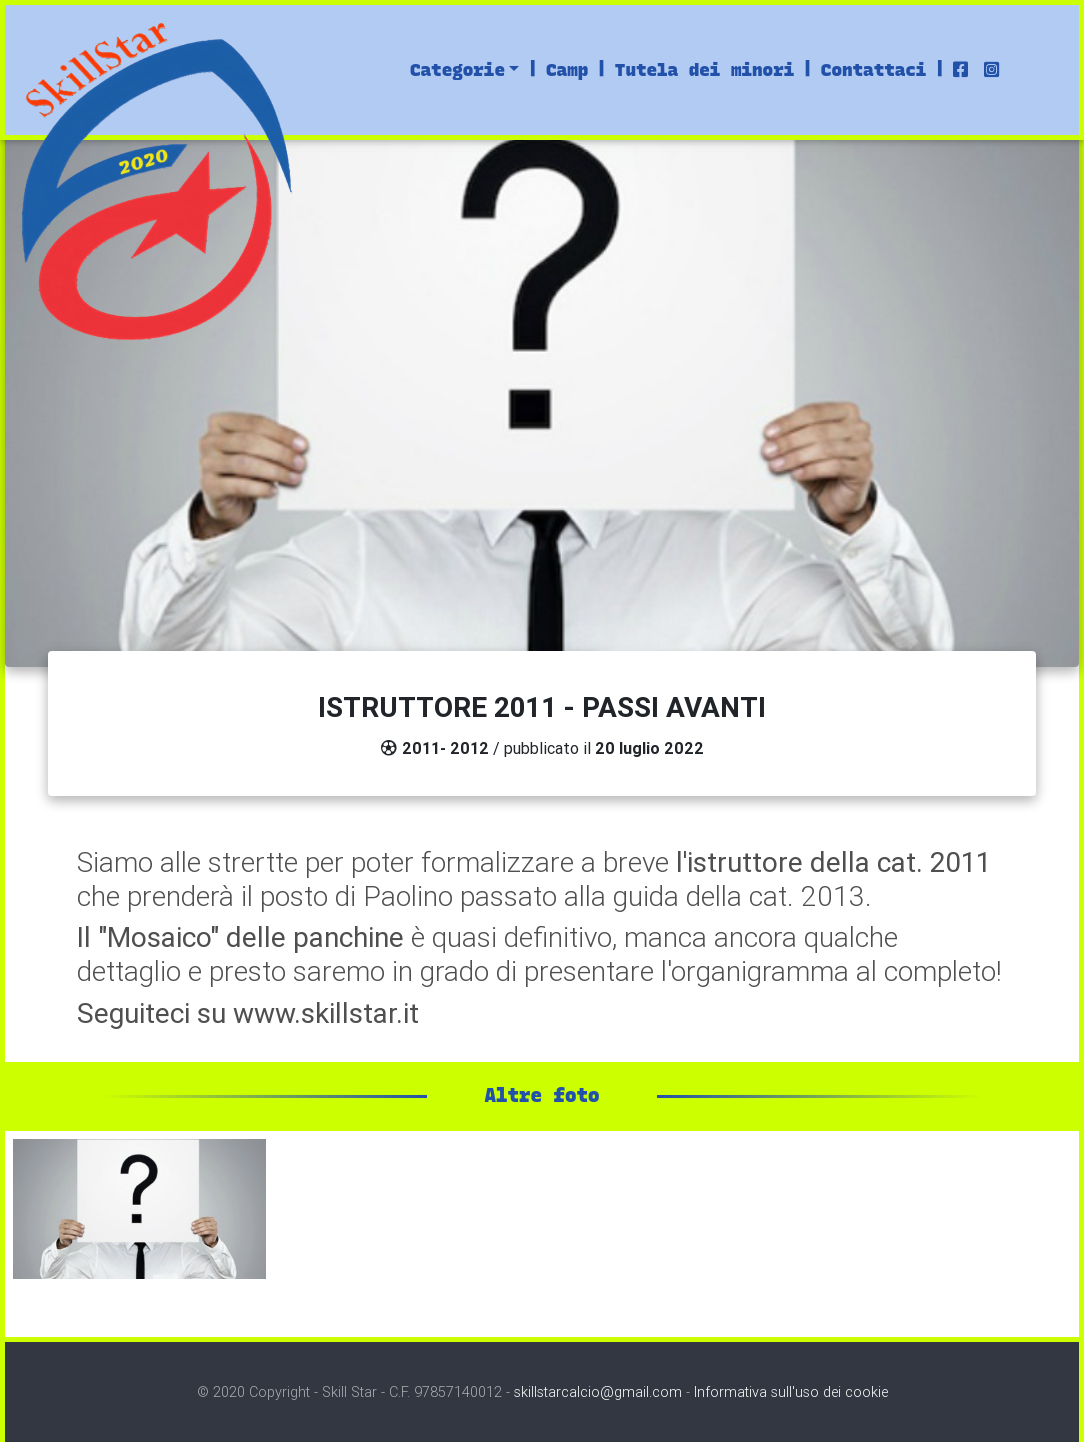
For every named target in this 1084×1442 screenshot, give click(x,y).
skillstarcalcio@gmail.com (598, 1392)
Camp (567, 69)
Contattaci (874, 69)
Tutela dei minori (704, 69)
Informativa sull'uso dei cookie (791, 1392)
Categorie (457, 69)
